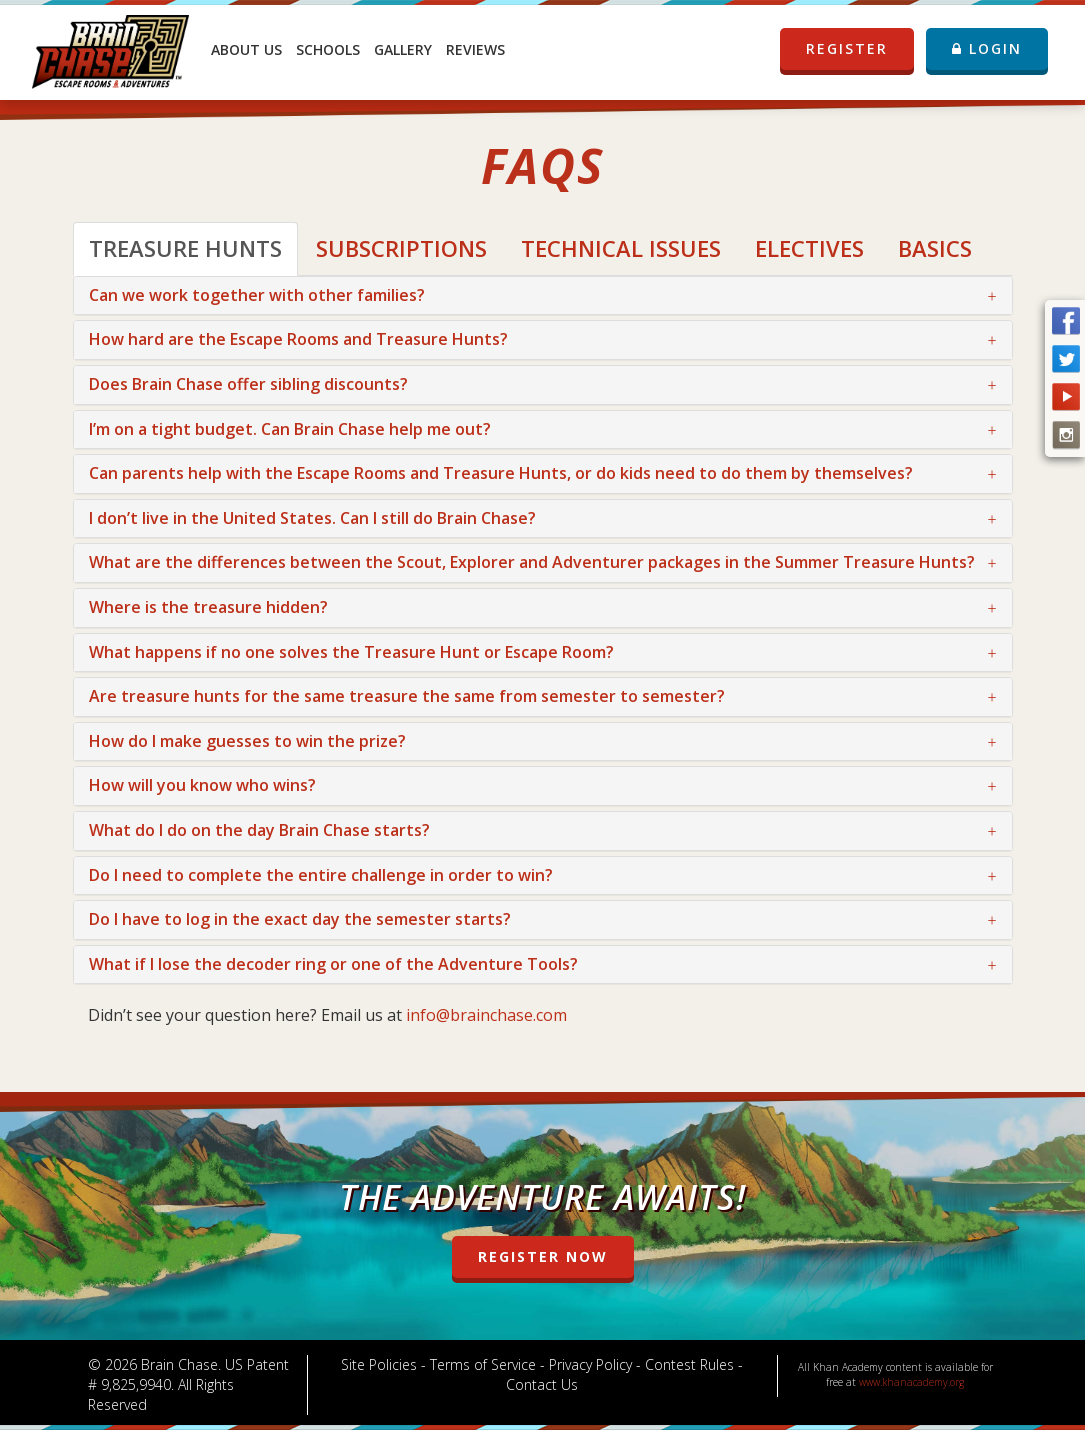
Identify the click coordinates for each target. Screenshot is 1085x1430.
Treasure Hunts (185, 248)
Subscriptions (401, 248)
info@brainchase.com (486, 1015)
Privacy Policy (590, 1364)
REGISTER (847, 49)
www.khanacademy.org (911, 1382)
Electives (809, 248)
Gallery (403, 49)
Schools (328, 49)
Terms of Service (483, 1364)
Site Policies (379, 1364)
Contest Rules (689, 1364)
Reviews (475, 49)
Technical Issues (621, 248)
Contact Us (542, 1384)
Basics (935, 248)
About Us (246, 49)
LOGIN (987, 48)
